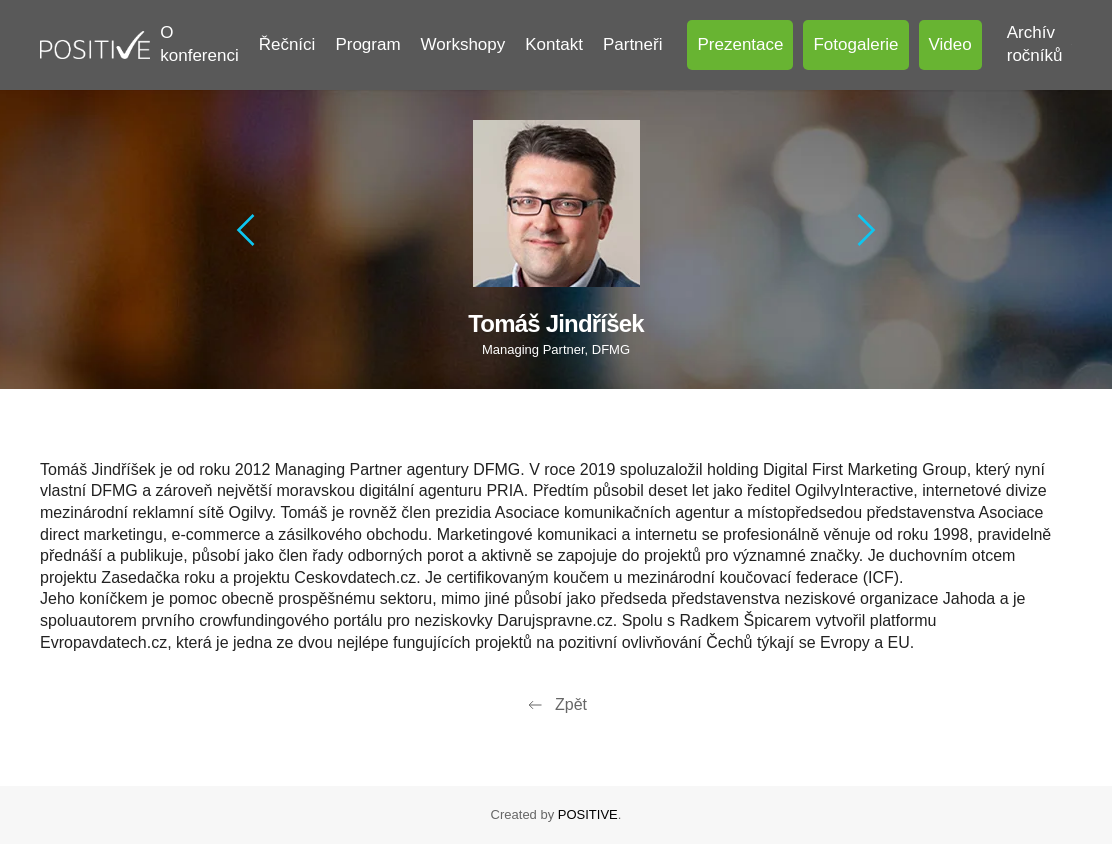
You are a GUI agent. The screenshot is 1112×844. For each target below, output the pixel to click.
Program (367, 44)
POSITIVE (588, 814)
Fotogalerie (855, 44)
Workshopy (463, 44)
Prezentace (740, 44)
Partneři (633, 44)
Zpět (556, 705)
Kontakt (554, 44)
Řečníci (287, 44)
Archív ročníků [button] (1039, 44)
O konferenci (199, 44)
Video (950, 44)
